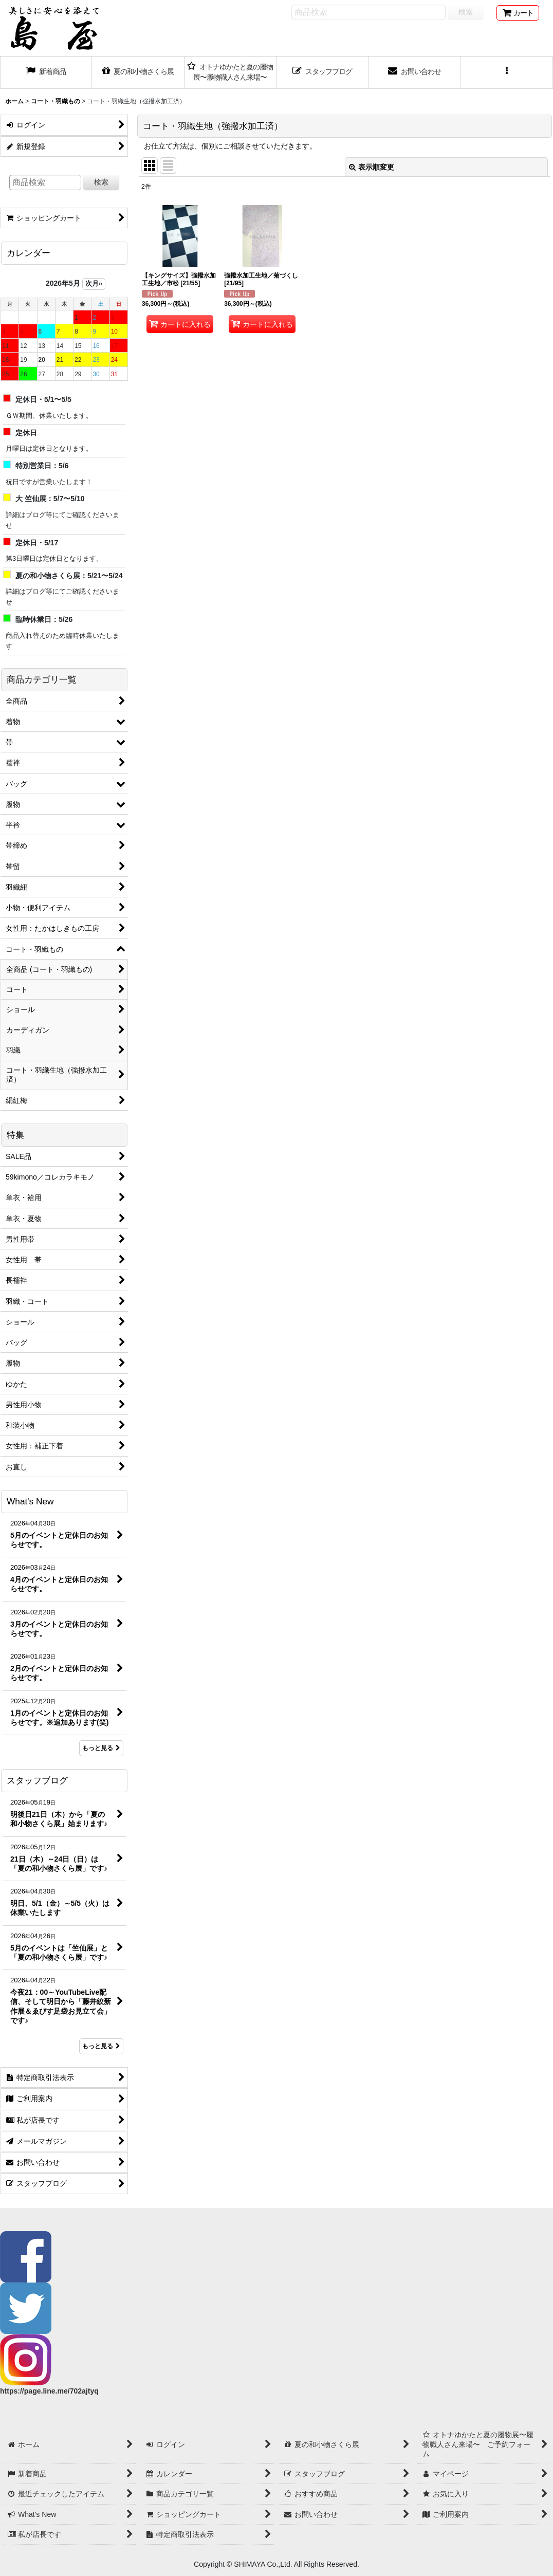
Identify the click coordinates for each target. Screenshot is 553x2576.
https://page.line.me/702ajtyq (49, 2391)
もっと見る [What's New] (101, 1748)
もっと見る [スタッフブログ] (101, 2046)
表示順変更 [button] (371, 167)
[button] (506, 72)
